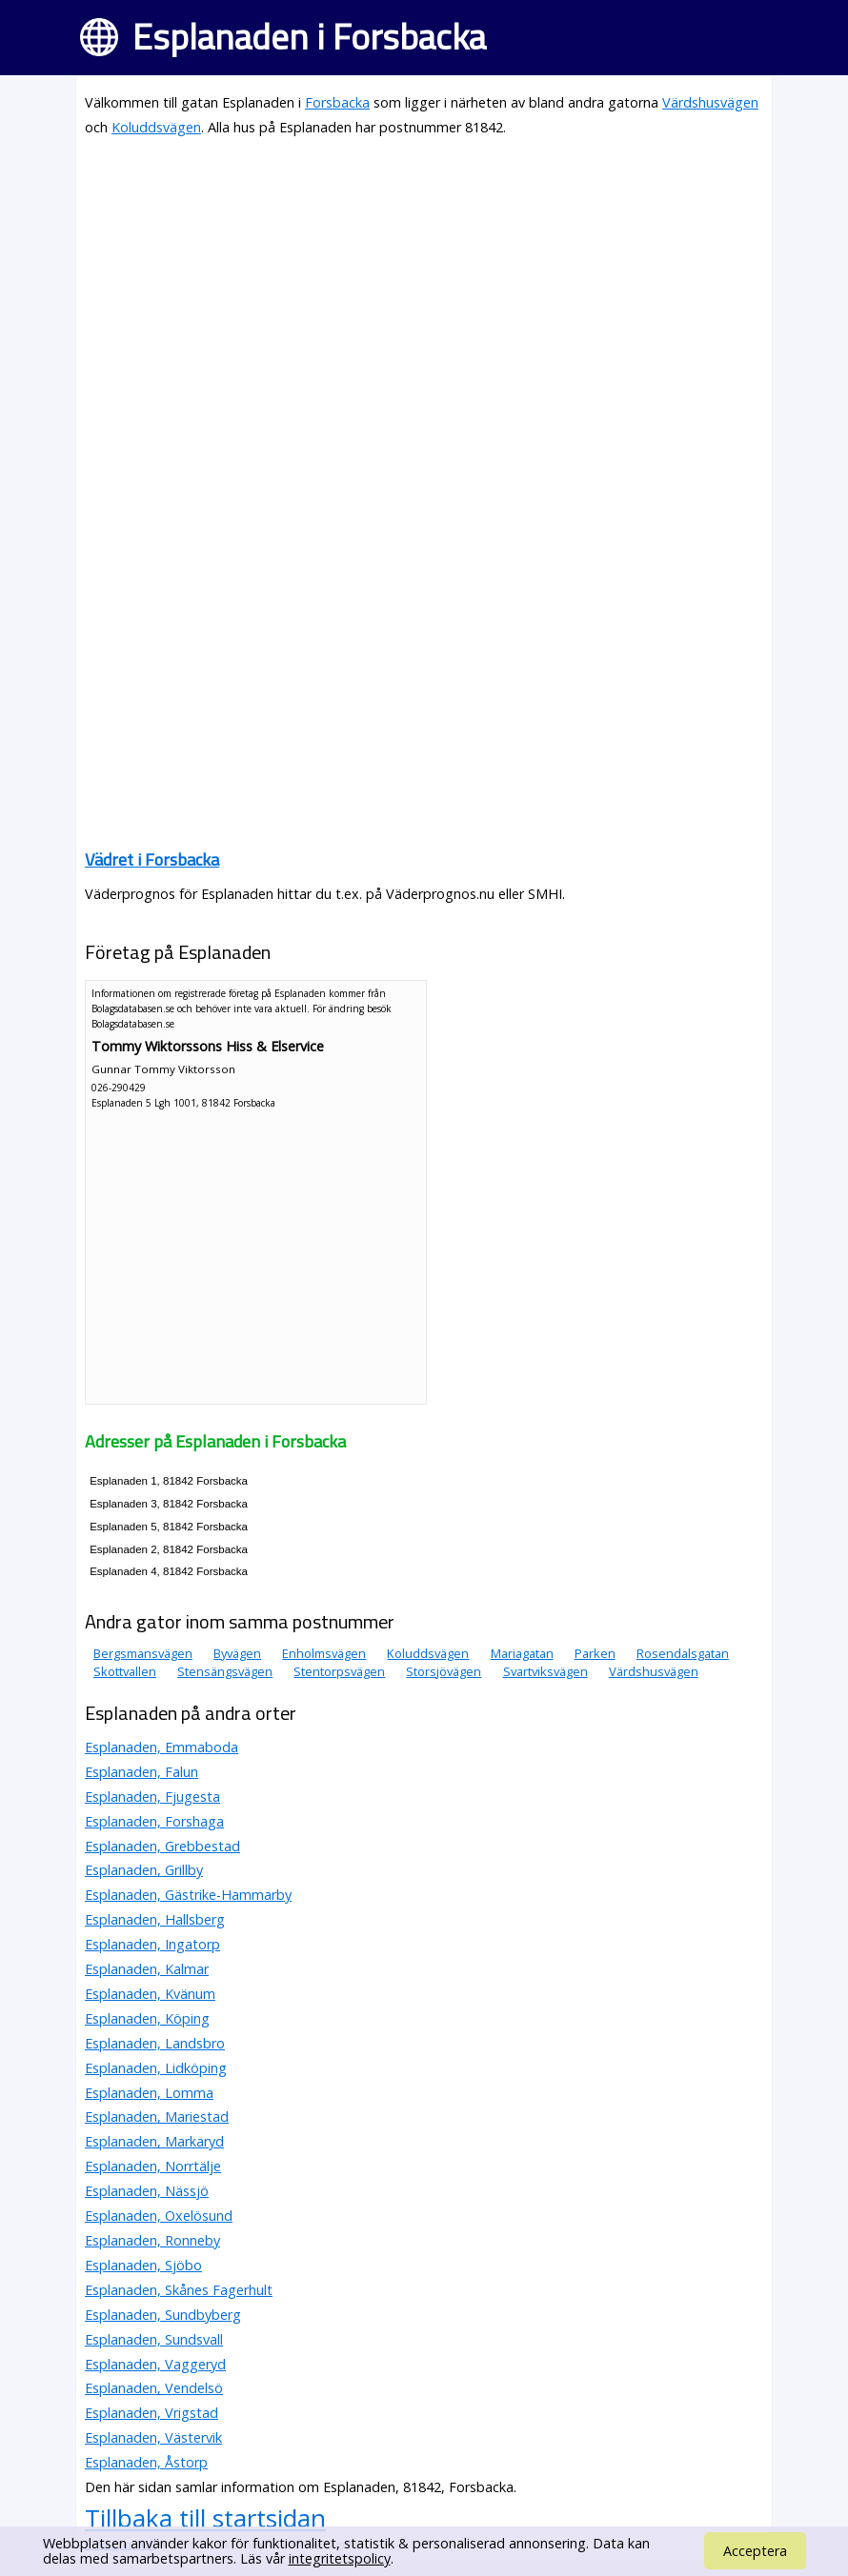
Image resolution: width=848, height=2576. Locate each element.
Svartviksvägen (545, 1671)
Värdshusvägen (710, 102)
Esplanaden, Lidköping (156, 2068)
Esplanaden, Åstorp (146, 2462)
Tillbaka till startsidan (205, 2518)
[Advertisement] (424, 287)
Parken (595, 1653)
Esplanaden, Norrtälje (153, 2166)
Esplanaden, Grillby (144, 1870)
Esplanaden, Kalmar (147, 1969)
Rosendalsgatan (682, 1653)
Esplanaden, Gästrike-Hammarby (188, 1895)
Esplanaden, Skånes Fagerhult (179, 2290)
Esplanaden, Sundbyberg (163, 2315)
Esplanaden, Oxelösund (158, 2216)
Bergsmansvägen (142, 1653)
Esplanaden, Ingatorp (152, 1944)
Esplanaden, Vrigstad (151, 2413)
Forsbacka (337, 102)
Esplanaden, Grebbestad (162, 1846)
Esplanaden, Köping (147, 2018)
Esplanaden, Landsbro (155, 2043)
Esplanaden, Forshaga (154, 1821)
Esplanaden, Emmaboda (161, 1747)
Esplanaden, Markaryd (154, 2141)
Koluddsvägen (156, 127)
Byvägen (237, 1653)
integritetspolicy (340, 2558)
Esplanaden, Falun (141, 1772)
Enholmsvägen (324, 1653)
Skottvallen (124, 1671)
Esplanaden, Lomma (149, 2093)
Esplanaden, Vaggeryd (155, 2364)
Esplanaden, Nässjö (147, 2191)
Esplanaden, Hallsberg (155, 1919)
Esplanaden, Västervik (153, 2437)
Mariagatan (522, 1653)
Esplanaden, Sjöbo (143, 2265)
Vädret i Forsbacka (152, 859)
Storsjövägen (443, 1671)
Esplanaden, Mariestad (157, 2116)
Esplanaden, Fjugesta (152, 1796)
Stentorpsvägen (339, 1671)
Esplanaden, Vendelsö (154, 2388)
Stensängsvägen (225, 1671)
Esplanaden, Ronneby (152, 2240)
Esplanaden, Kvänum (150, 1994)
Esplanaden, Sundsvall (154, 2339)
